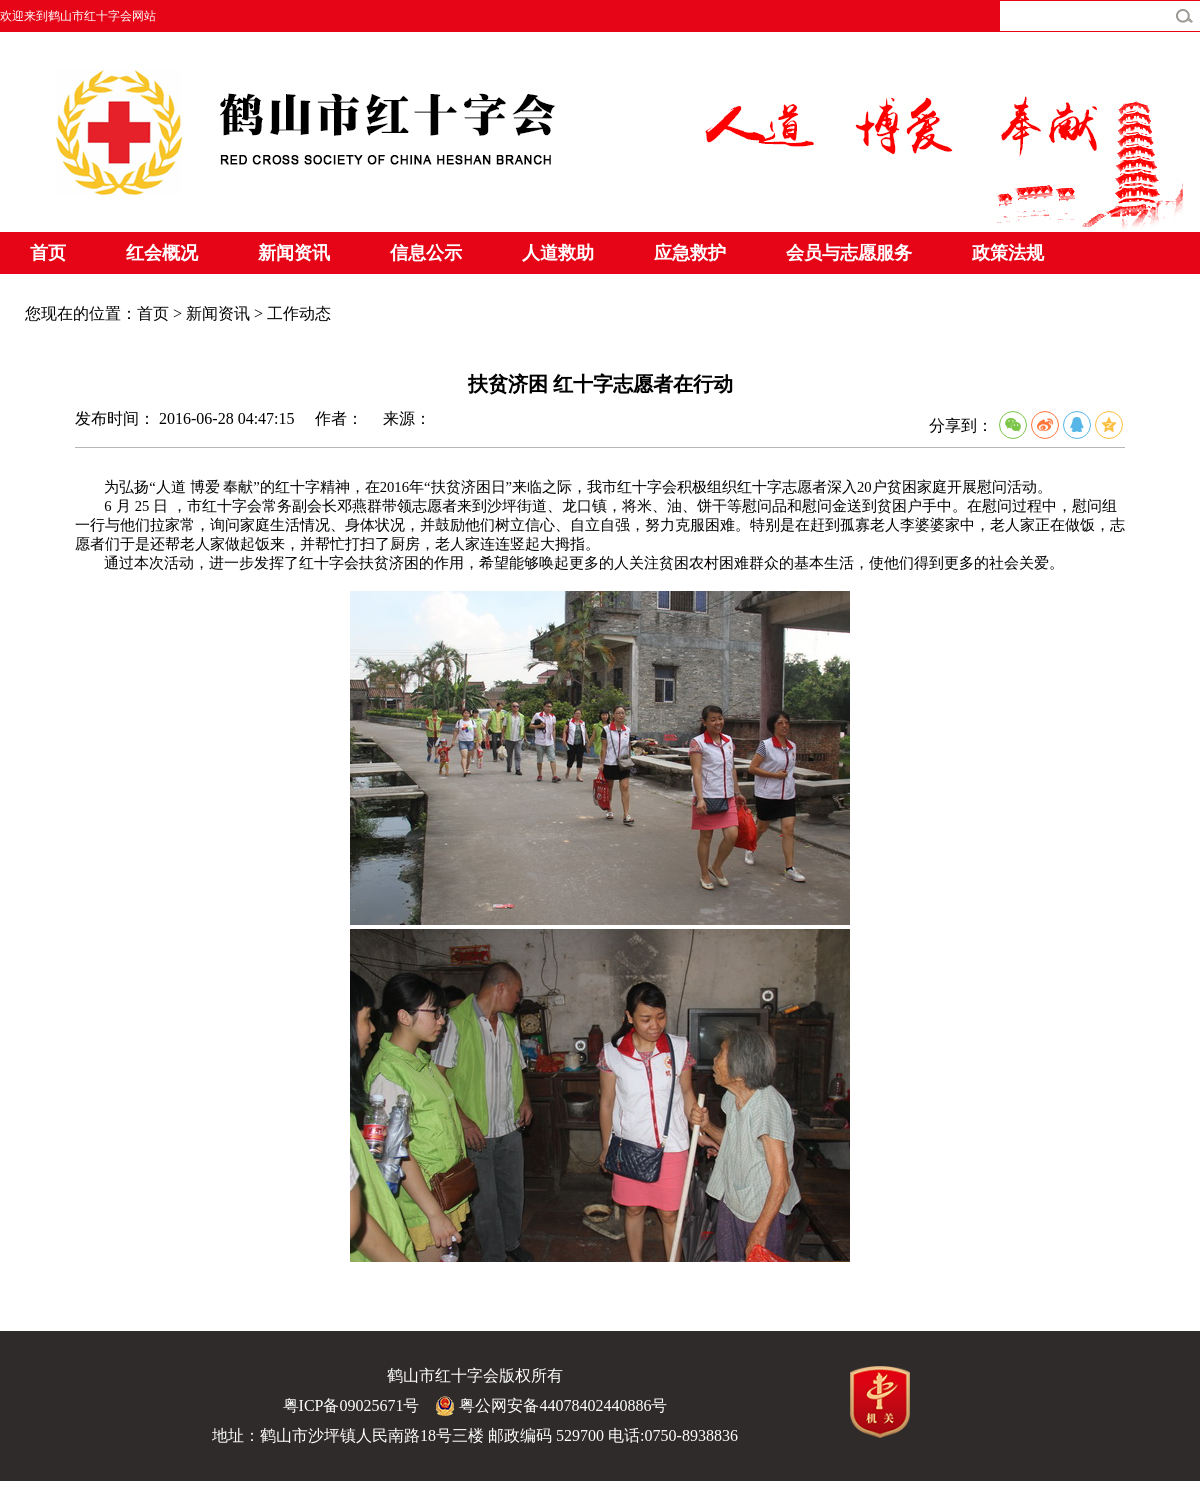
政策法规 (1008, 253)
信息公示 (426, 253)
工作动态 (299, 313)
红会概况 (162, 253)
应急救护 (690, 253)
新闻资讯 (294, 253)
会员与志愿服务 (849, 253)
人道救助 (558, 253)
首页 (48, 253)
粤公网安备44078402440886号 (551, 1406)
